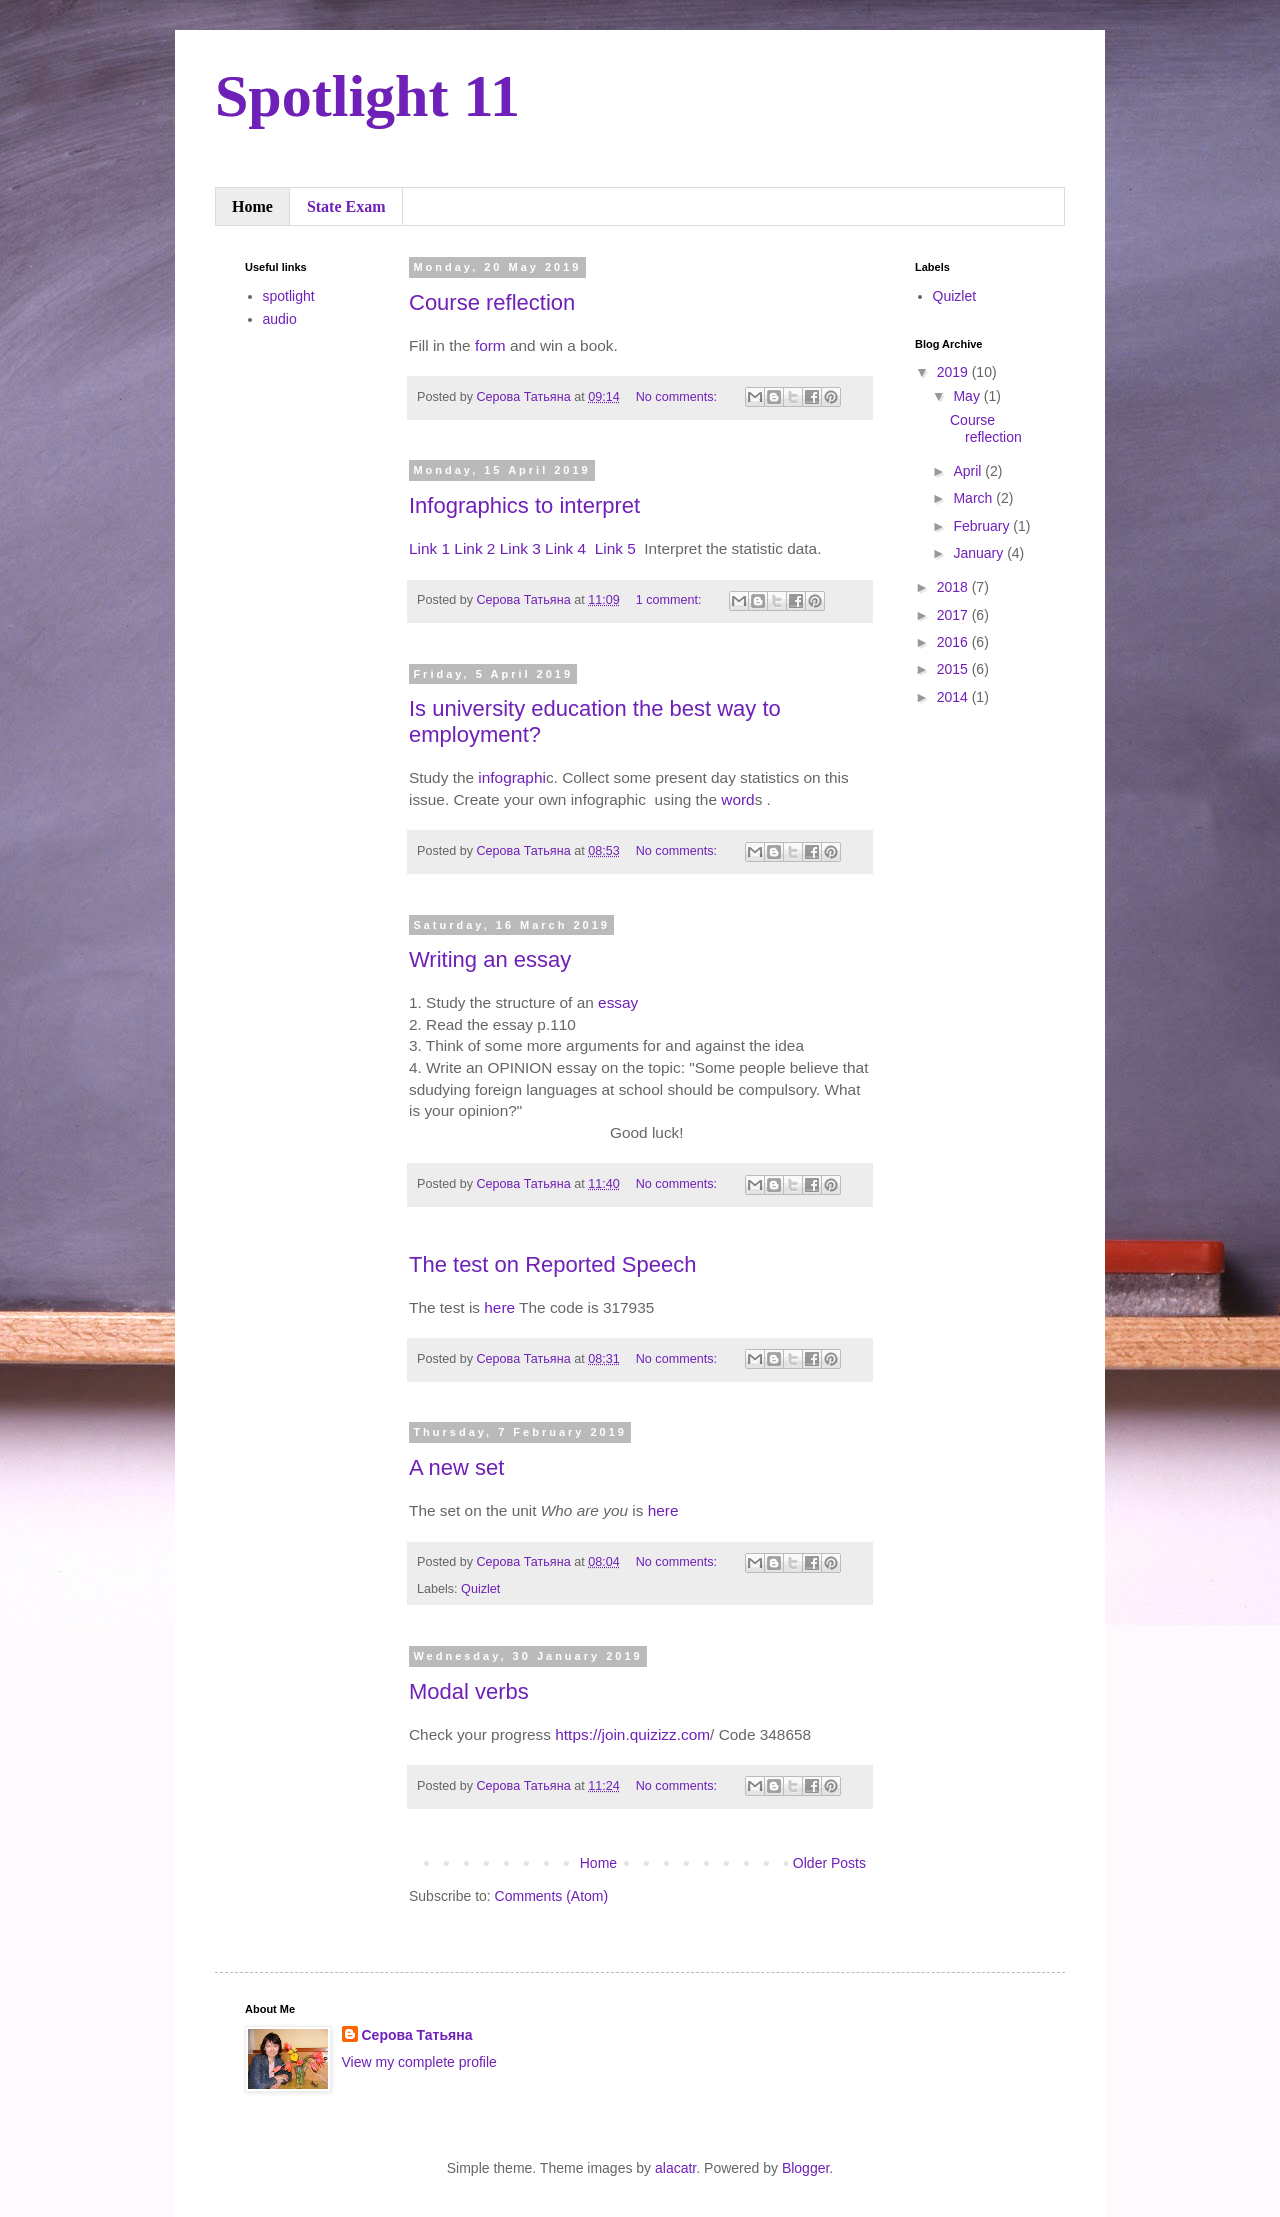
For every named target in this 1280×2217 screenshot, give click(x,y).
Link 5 (615, 548)
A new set (456, 1467)
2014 (954, 697)
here (499, 1307)
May (968, 396)
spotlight (289, 296)
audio (280, 319)
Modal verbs (469, 1691)
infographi (512, 777)
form (490, 345)
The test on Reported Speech (552, 1264)
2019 (954, 372)
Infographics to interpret (524, 505)
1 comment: (670, 600)
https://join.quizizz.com (632, 1734)
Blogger (805, 2168)
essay (618, 1002)
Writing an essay (490, 959)
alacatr (675, 2168)
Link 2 (474, 548)
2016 (954, 642)
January (980, 553)
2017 (954, 615)
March (974, 498)
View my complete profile (419, 2062)
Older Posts (829, 1863)
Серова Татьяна (417, 2035)
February (983, 526)
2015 (954, 669)
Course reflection (492, 302)
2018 (954, 587)
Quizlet (480, 1589)
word (737, 799)
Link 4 (567, 548)
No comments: (678, 397)
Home (252, 206)
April (969, 471)
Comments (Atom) (552, 1896)
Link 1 (429, 548)
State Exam (346, 206)
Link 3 (520, 548)
